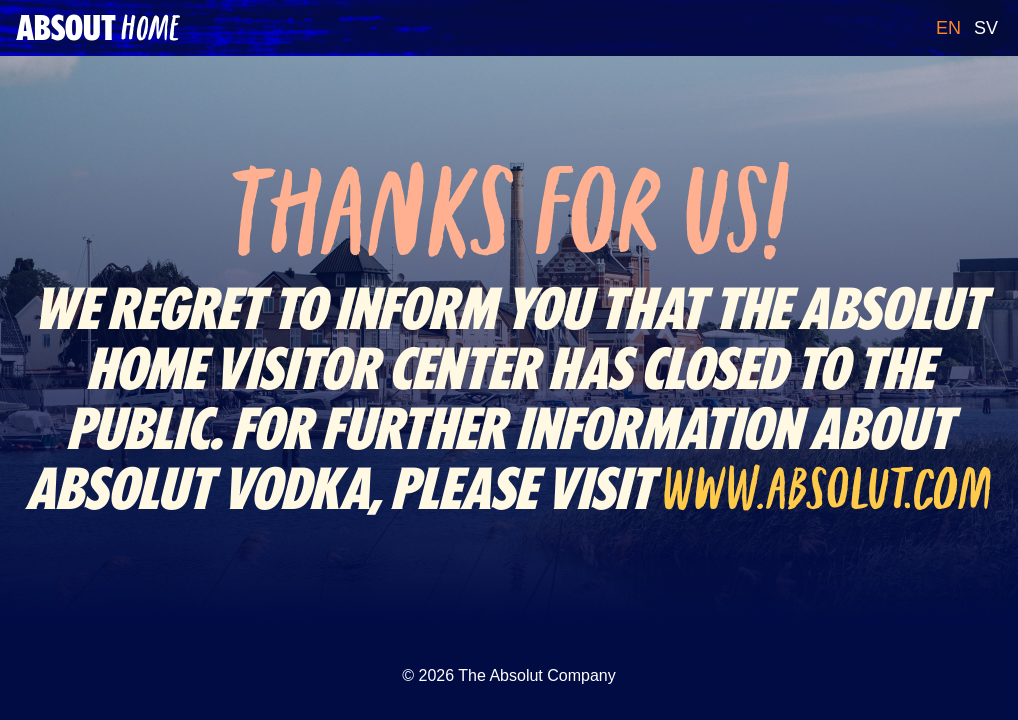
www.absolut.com (827, 488)
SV (986, 28)
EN (948, 28)
